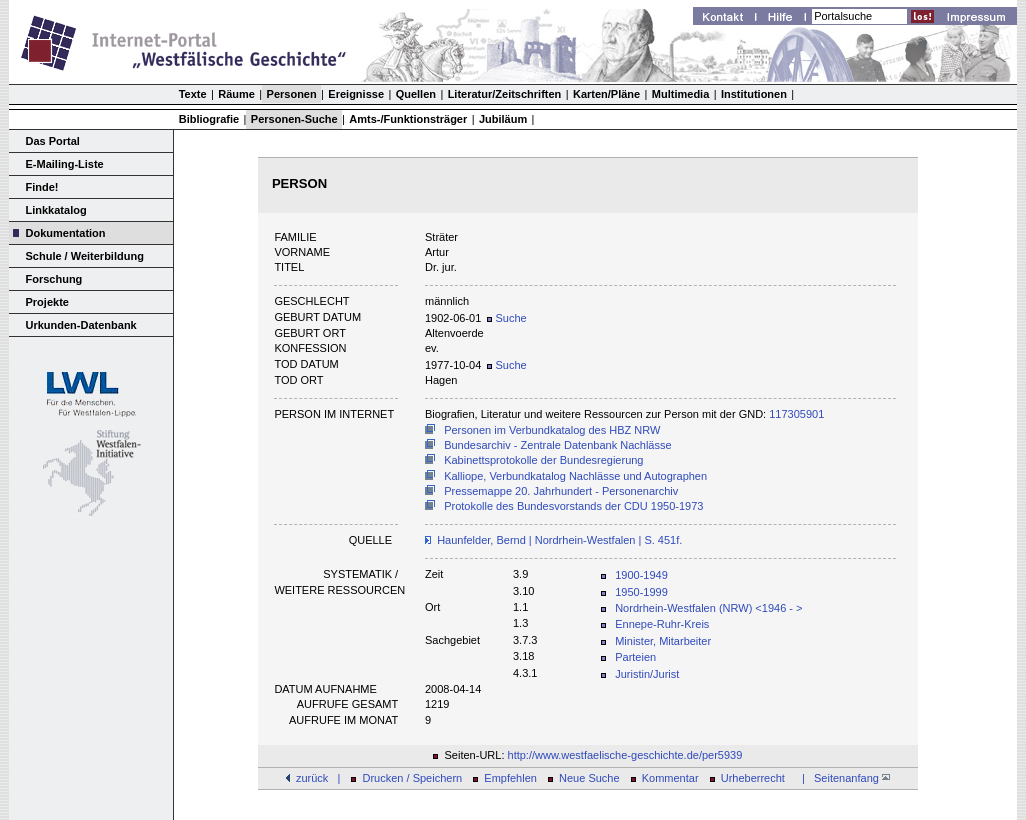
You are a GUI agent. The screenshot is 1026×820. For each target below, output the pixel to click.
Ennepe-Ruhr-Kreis (662, 624)
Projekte (47, 302)
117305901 (796, 414)
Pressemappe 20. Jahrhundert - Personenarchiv (561, 491)
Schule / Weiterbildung (85, 256)
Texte (193, 94)
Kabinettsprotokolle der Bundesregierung (543, 460)
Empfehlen (510, 778)
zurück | (318, 778)
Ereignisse (356, 94)
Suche (506, 318)
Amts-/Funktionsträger (408, 119)
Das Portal (53, 141)
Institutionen (754, 94)
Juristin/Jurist (647, 674)
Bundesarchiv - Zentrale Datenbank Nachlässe (557, 445)
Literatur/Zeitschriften (505, 94)
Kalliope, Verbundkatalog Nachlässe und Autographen (575, 476)
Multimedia (680, 94)
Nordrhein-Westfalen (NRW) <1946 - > (708, 608)
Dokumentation (66, 233)
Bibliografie (209, 119)
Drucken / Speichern (413, 778)
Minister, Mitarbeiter (663, 641)
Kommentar (670, 778)
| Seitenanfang (843, 778)
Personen (292, 94)
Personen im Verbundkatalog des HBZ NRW (552, 430)
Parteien (635, 657)
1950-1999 (641, 592)
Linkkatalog (56, 210)
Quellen (416, 94)
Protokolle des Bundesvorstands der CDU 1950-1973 (573, 506)
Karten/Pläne (606, 94)
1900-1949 (641, 575)
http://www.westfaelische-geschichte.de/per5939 (625, 755)
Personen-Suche (294, 119)
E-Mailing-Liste (65, 164)
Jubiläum (503, 119)
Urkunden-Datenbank (81, 325)
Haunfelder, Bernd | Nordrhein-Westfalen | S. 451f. (559, 540)
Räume (236, 94)
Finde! (42, 187)
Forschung (54, 279)
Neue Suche (589, 778)
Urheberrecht (753, 778)
